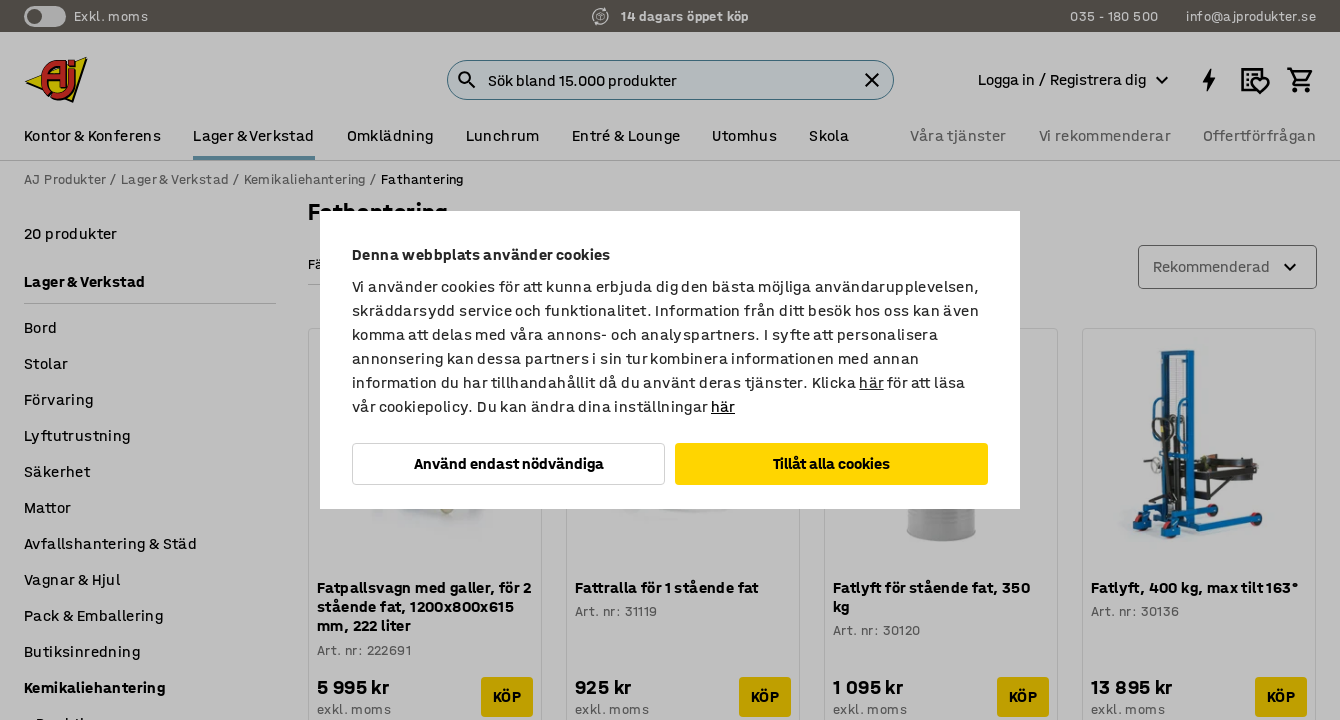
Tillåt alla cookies (831, 463)
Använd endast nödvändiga (509, 463)
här (871, 382)
